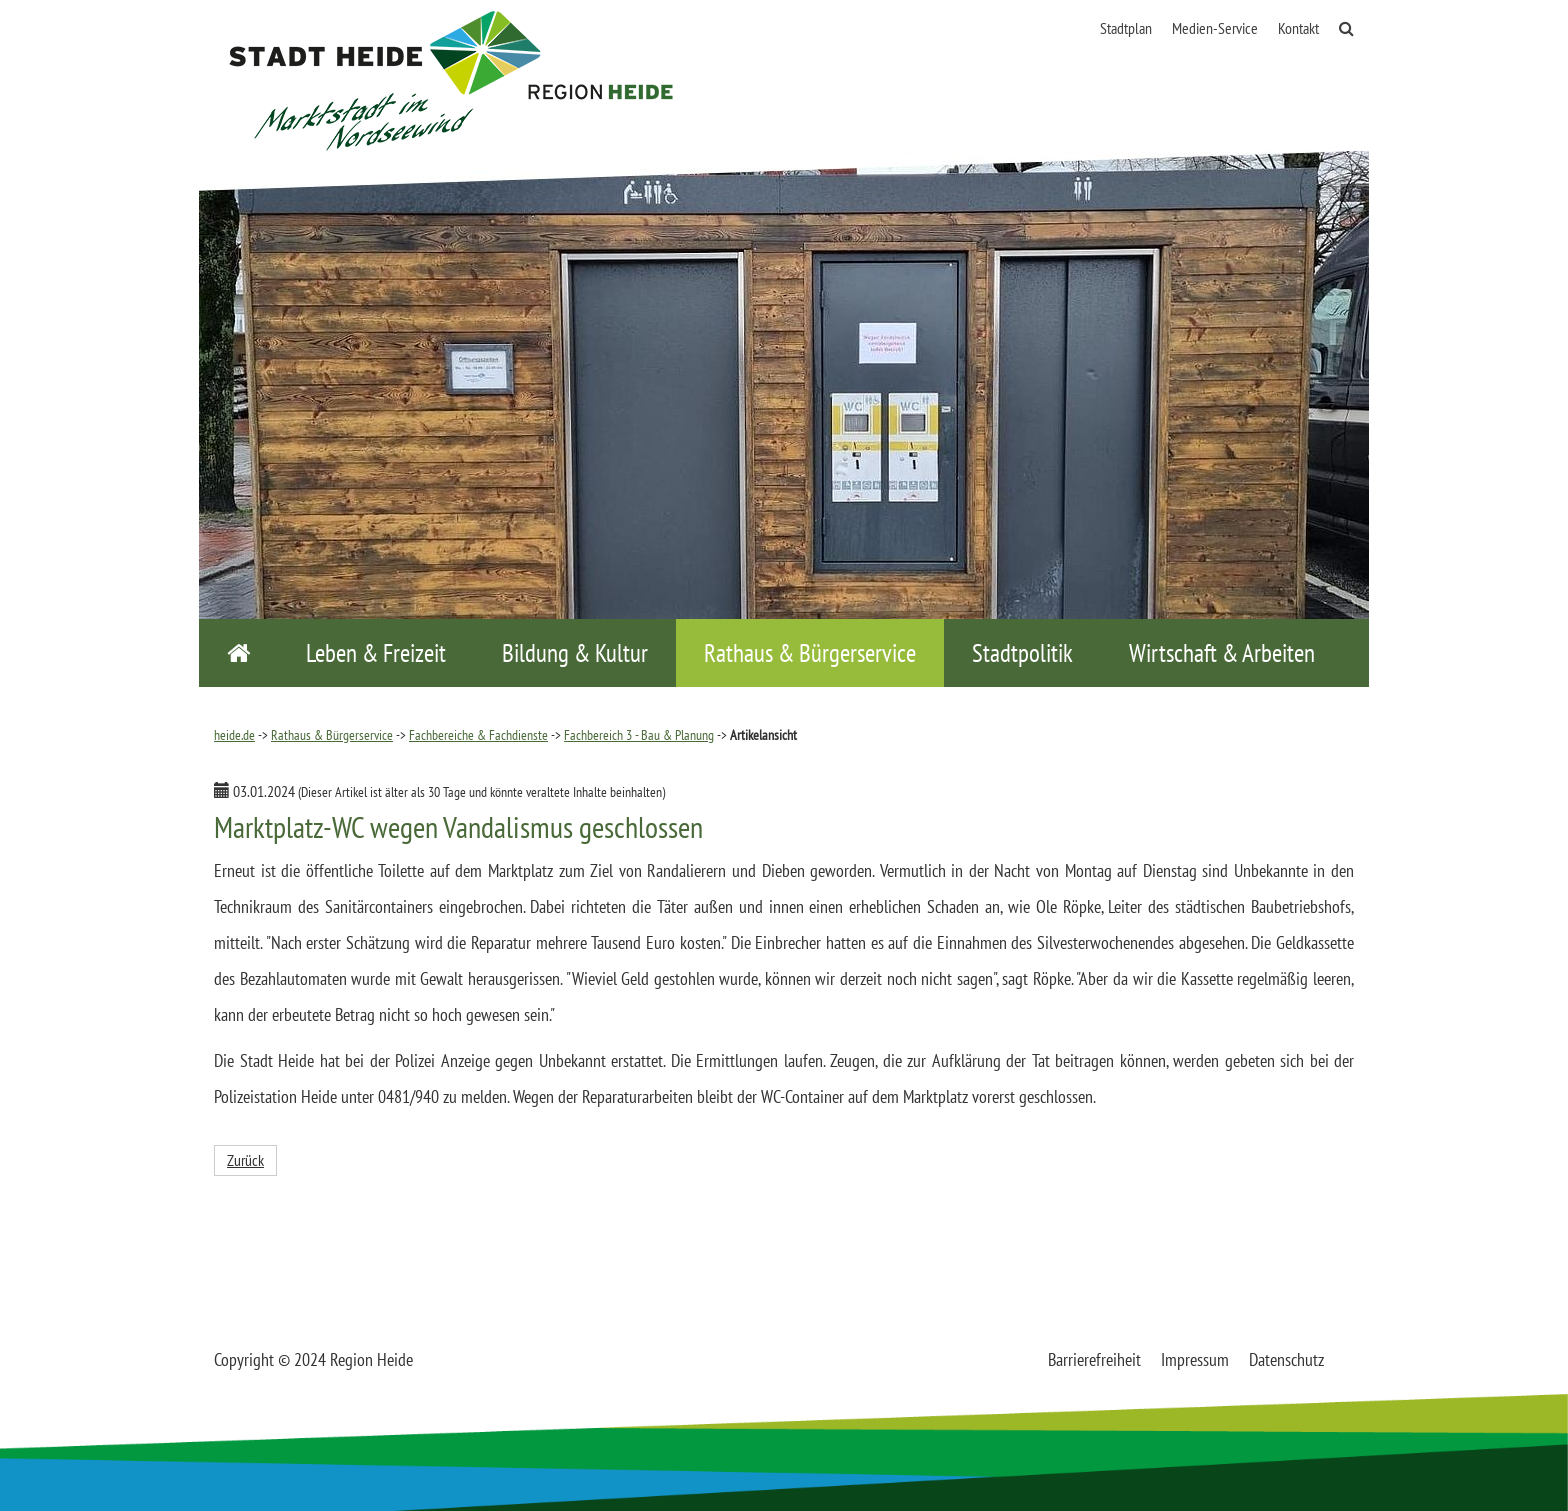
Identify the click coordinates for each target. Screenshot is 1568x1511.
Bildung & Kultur (575, 653)
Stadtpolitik (1022, 653)
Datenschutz (1286, 1359)
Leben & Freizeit (376, 653)
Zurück (245, 1160)
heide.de (234, 735)
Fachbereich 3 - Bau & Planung (639, 735)
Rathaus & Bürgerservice (810, 653)
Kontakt (1298, 28)
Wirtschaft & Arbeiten (1222, 653)
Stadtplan (1126, 28)
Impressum (1195, 1359)
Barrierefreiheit (1094, 1359)
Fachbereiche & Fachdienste (478, 735)
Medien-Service (1215, 28)
